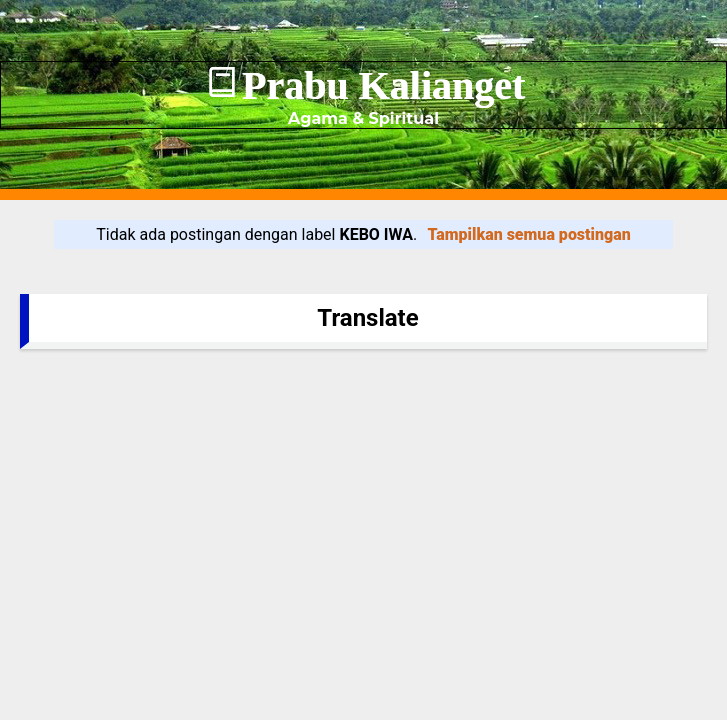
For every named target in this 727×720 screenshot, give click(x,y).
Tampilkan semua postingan (529, 234)
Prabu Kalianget (383, 85)
